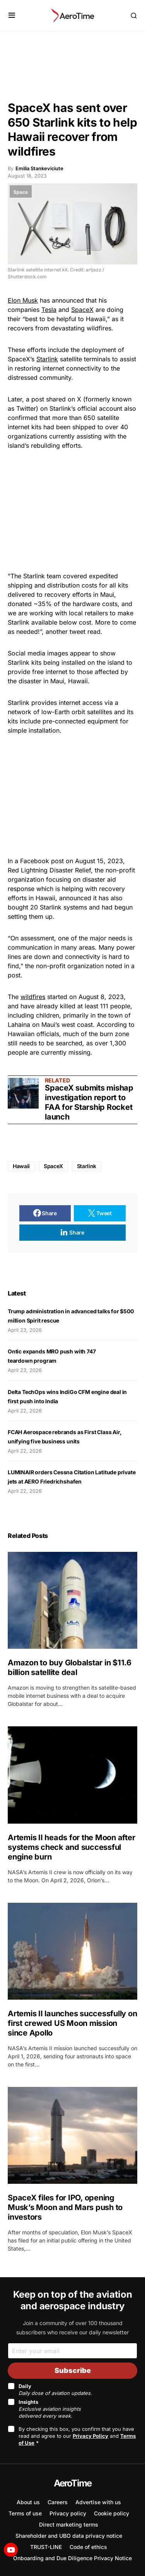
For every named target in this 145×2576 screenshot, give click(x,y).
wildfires (32, 997)
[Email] (72, 2351)
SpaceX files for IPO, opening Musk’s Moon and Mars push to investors (65, 2207)
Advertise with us (98, 2502)
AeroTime (73, 2483)
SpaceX (82, 309)
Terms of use (25, 2513)
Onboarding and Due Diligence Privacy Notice (72, 2558)
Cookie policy (111, 2513)
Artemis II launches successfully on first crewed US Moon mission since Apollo (72, 2023)
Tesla (48, 309)
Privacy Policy (90, 2436)
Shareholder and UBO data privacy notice (68, 2535)
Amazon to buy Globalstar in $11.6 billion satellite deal (69, 1667)
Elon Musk (23, 300)
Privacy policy (67, 2513)
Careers (58, 2502)
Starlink (47, 359)
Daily (55, 2389)
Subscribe (73, 2370)
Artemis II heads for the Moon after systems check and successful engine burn (71, 1847)
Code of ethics (88, 2547)
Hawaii (21, 1166)
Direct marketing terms (68, 2524)
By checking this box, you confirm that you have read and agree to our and (77, 2436)
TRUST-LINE (46, 2547)
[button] (12, 15)
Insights (50, 2409)
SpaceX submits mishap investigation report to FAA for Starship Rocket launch (89, 1102)
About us (28, 2502)
